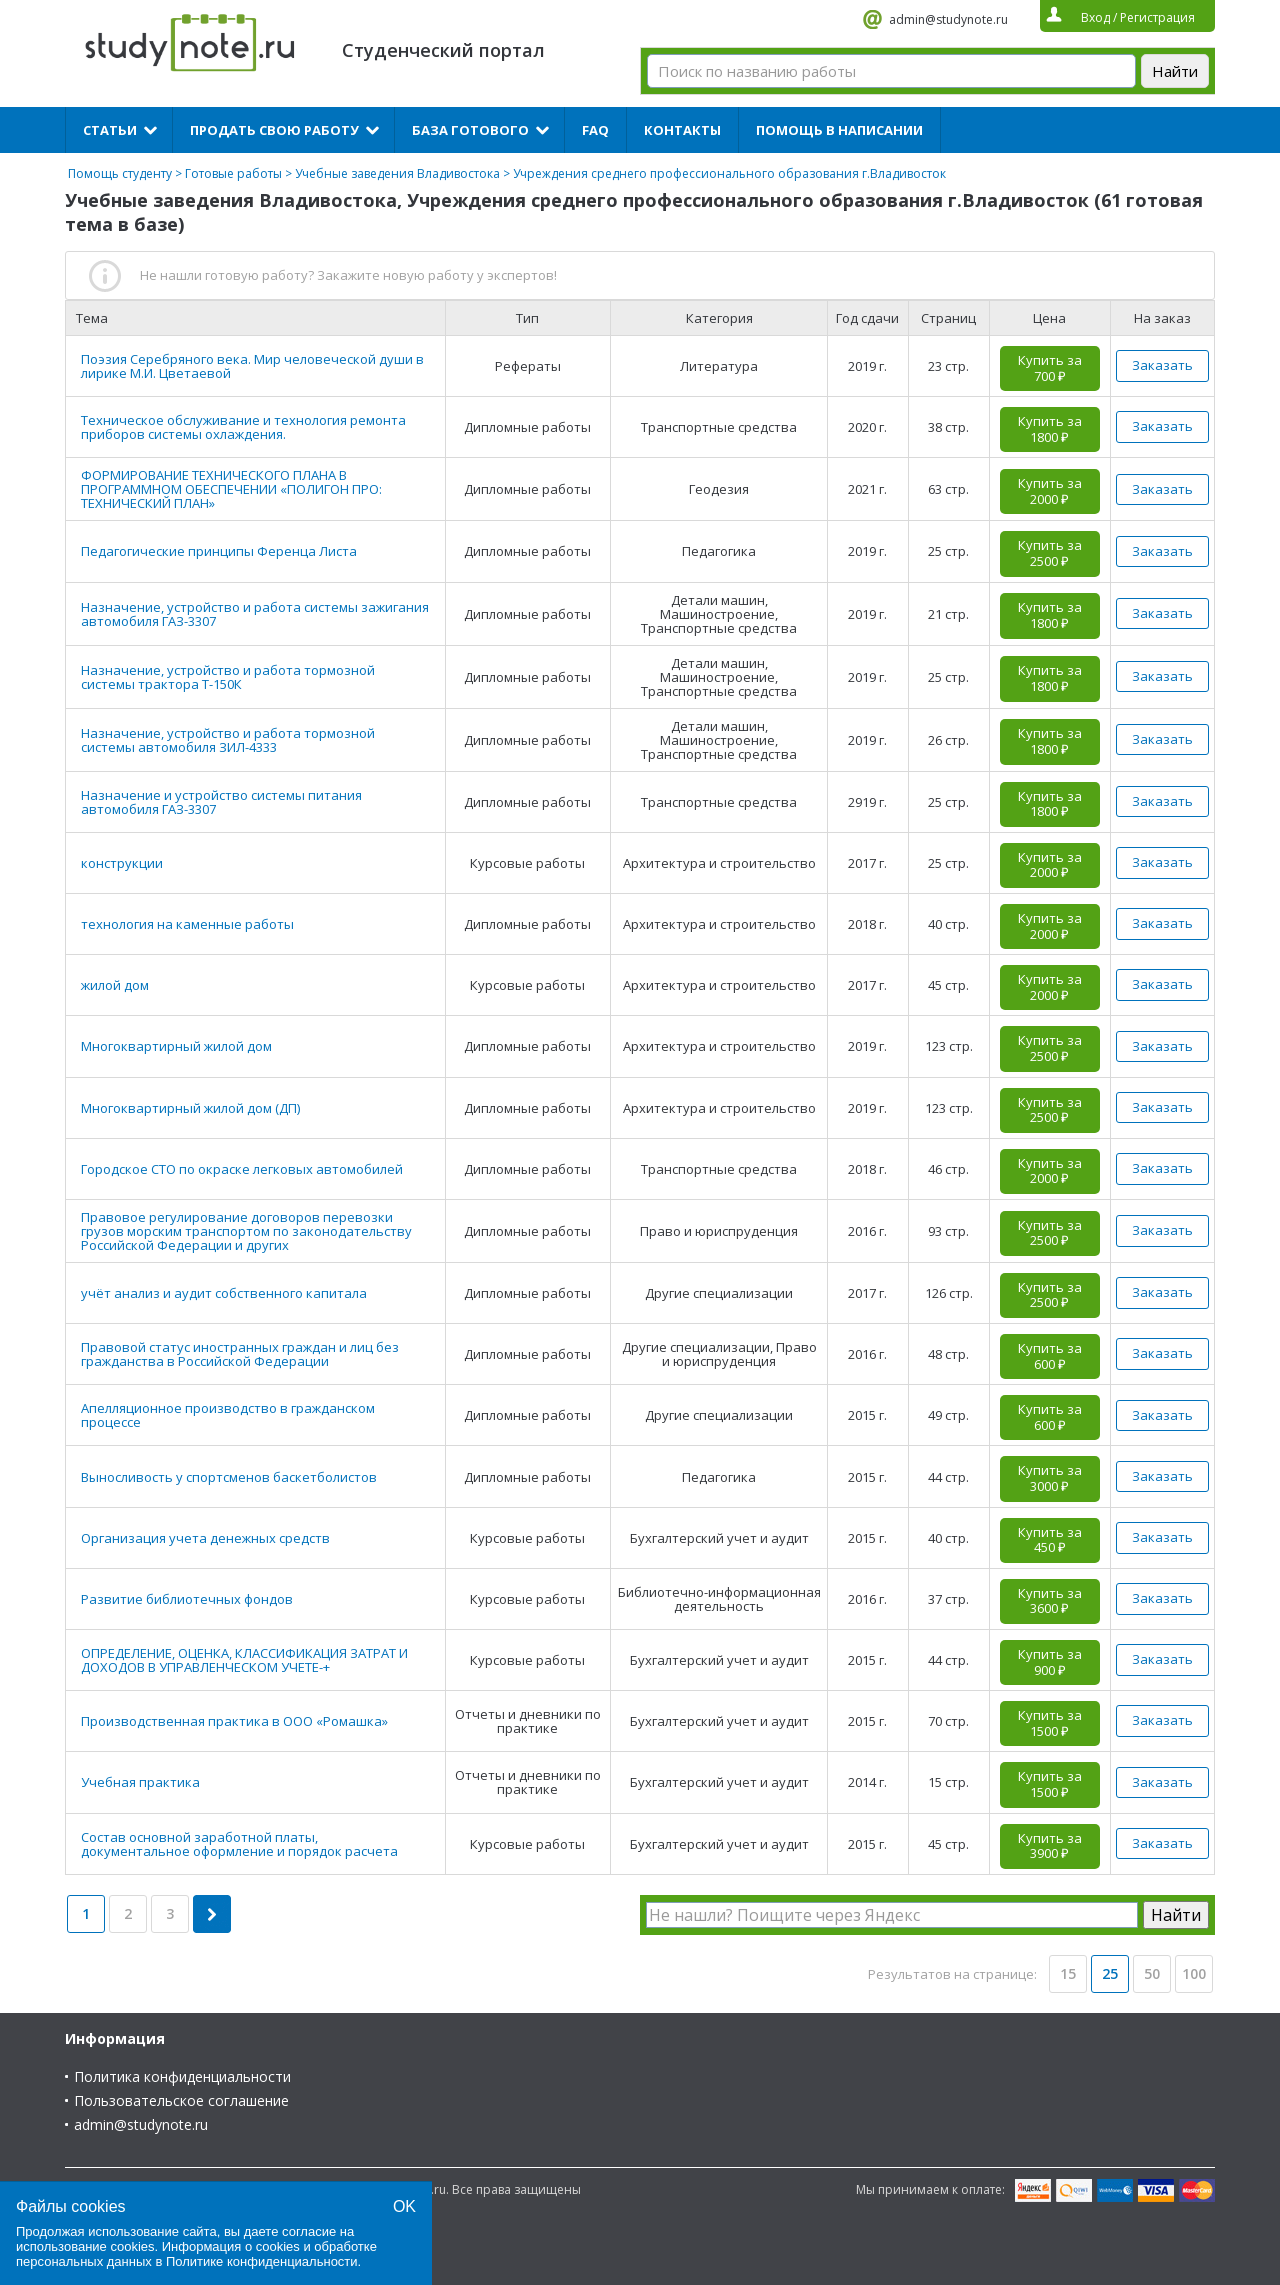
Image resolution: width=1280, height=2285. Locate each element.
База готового (470, 130)
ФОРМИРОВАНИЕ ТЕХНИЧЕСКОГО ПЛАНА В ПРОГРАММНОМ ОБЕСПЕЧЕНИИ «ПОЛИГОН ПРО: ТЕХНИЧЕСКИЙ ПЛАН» (231, 489)
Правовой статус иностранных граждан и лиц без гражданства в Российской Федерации (240, 1354)
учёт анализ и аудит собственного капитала (224, 1293)
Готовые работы (233, 173)
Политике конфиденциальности (262, 2261)
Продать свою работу (274, 130)
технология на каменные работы (187, 924)
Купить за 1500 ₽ (1050, 1723)
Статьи (110, 130)
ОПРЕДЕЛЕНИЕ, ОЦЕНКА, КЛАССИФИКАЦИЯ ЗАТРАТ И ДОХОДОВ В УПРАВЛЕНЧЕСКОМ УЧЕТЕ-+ (244, 1660)
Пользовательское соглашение (181, 2100)
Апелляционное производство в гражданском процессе (228, 1415)
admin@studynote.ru (948, 19)
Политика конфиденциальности (182, 2076)
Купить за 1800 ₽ (1050, 429)
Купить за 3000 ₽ (1050, 1478)
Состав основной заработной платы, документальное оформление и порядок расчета (239, 1844)
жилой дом (115, 985)
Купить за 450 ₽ (1050, 1540)
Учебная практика (140, 1782)
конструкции (122, 863)
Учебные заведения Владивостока (397, 173)
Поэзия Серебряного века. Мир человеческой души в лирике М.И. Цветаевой (252, 366)
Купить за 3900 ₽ (1050, 1846)
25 (1110, 1973)
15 (1068, 1973)
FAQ (595, 130)
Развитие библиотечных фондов (187, 1599)
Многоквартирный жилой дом (176, 1046)
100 (1194, 1973)
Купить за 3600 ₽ (1050, 1601)
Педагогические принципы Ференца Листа (219, 551)
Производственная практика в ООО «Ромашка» (234, 1721)
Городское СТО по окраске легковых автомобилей (242, 1169)
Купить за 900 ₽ (1050, 1662)
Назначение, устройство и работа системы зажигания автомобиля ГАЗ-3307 (255, 614)
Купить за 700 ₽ (1050, 368)
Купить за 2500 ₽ (1050, 553)
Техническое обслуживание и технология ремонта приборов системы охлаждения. (243, 427)
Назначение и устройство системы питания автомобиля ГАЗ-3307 (221, 802)
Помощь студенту (120, 173)
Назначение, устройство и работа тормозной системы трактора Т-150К (228, 677)
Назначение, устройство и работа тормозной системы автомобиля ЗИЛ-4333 (228, 740)
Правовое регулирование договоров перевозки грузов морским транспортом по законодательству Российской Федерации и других (246, 1231)
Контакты (682, 130)
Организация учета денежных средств (205, 1538)
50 (1152, 1973)
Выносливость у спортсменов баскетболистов (229, 1477)
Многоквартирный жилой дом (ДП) (190, 1108)
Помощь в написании (839, 130)
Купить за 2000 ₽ (1050, 491)
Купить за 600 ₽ (1050, 1356)
